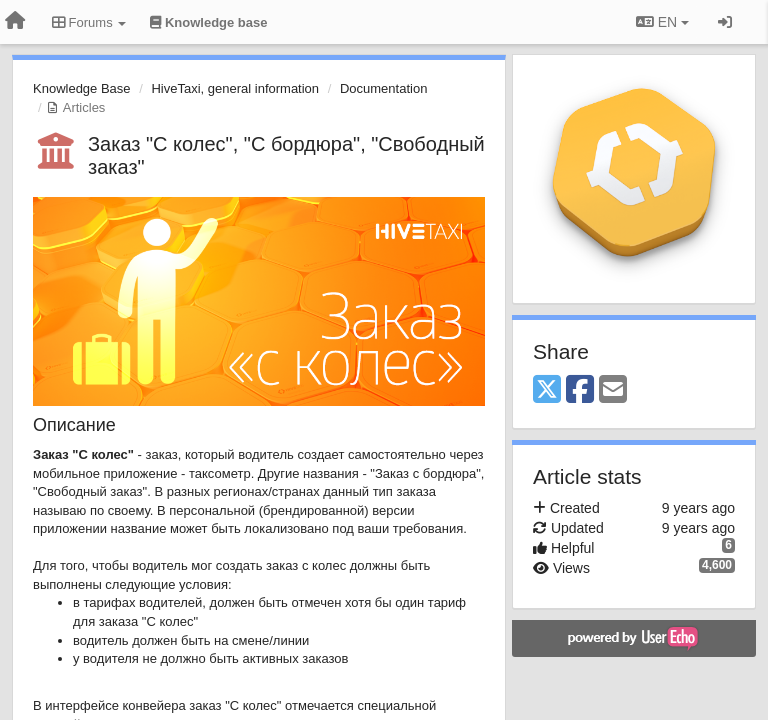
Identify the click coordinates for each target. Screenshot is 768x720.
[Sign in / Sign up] (725, 22)
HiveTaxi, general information (235, 88)
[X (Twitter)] (547, 390)
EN (662, 22)
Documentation (383, 88)
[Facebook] (580, 390)
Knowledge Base (82, 88)
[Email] (613, 390)
